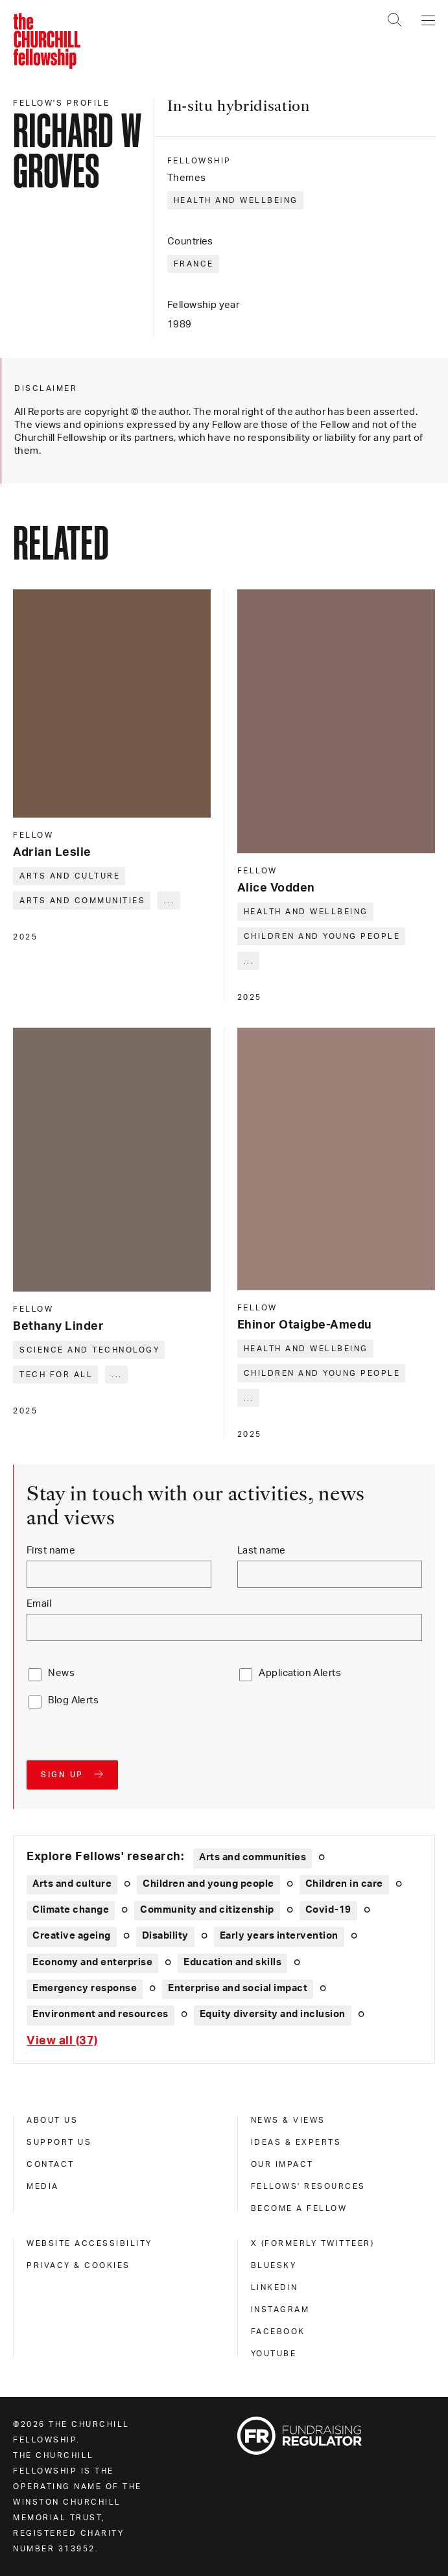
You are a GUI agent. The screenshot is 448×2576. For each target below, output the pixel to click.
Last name (261, 1550)
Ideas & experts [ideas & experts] (296, 2142)
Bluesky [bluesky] (274, 2265)
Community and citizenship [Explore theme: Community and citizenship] (207, 1910)
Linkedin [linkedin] (274, 2287)
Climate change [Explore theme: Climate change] (70, 1910)
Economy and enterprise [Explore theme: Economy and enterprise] (92, 1962)
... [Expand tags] (169, 900)
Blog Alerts (73, 1700)
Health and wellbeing (236, 200)
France (194, 264)
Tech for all (56, 1374)
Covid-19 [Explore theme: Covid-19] (328, 1910)
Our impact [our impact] (282, 2164)
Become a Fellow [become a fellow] (299, 2208)
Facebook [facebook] (278, 2331)
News (61, 1673)
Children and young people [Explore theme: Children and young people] (208, 1884)
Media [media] (43, 2186)
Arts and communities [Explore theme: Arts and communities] (252, 1857)
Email (39, 1604)
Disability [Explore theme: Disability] (165, 1936)
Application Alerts (300, 1673)
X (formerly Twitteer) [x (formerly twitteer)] (313, 2243)
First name (51, 1550)
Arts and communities (82, 900)
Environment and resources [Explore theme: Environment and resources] (100, 2014)
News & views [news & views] (288, 2120)
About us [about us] (52, 2120)
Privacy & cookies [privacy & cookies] (78, 2265)
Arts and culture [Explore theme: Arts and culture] (72, 1884)
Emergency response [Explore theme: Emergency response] (84, 1988)
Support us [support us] (59, 2142)
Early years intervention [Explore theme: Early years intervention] (279, 1936)
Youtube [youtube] (274, 2353)
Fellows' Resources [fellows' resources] (308, 2186)
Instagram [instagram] (280, 2309)
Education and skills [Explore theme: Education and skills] (232, 1962)
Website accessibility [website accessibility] (89, 2243)
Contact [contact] (51, 2164)
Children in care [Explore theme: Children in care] (344, 1884)
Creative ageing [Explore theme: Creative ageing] (71, 1936)
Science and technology (89, 1350)
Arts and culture (69, 876)
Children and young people (322, 936)
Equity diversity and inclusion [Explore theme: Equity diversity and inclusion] (273, 2014)
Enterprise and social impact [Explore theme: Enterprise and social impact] (237, 1988)
